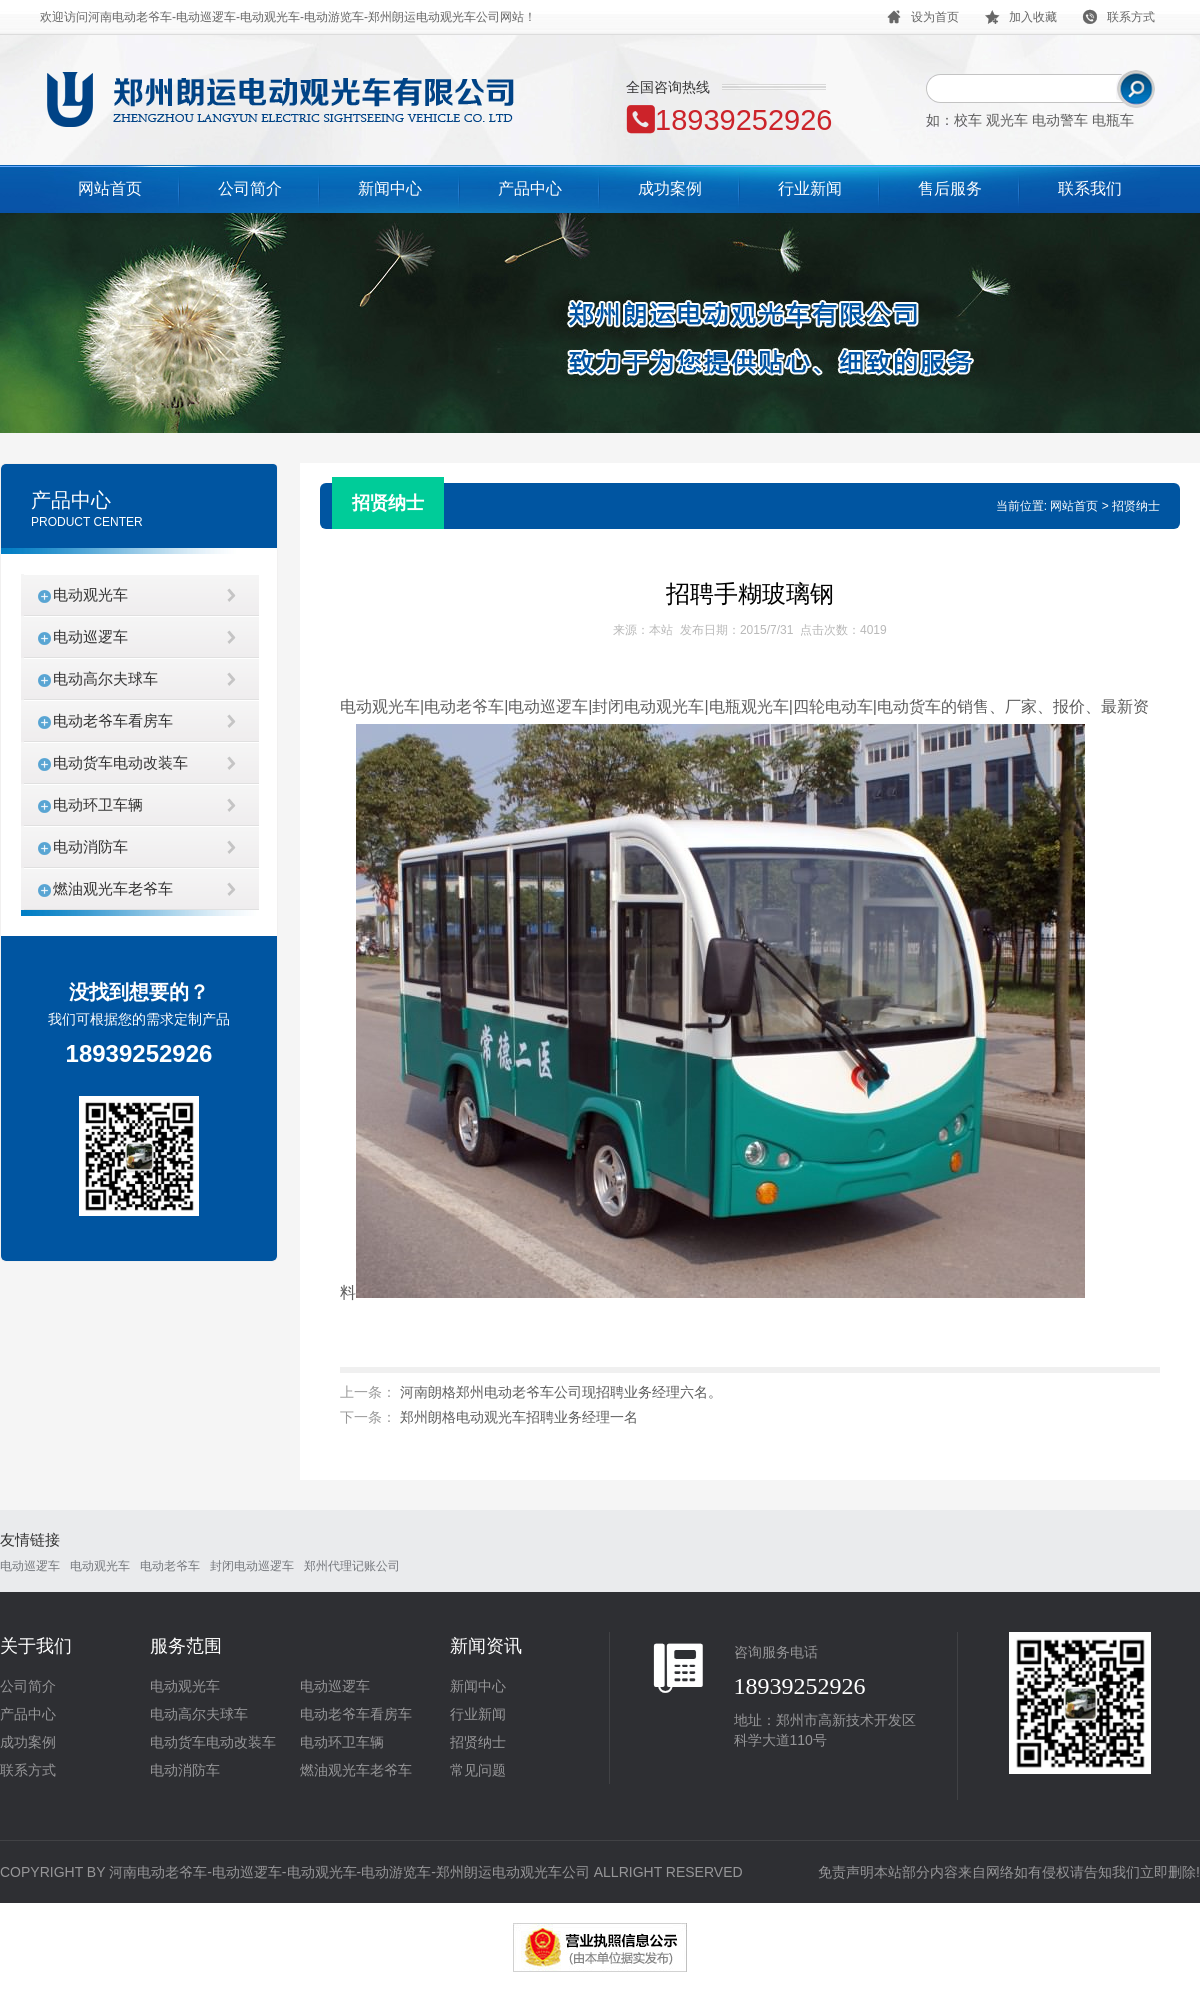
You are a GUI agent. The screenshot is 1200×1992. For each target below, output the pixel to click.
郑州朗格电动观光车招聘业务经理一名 (519, 1417)
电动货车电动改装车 (120, 762)
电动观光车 (90, 594)
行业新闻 (810, 188)
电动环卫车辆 (98, 804)
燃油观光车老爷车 (113, 888)
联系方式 (28, 1770)
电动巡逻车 (90, 636)
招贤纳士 (478, 1742)
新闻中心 (390, 188)
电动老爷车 (170, 1566)
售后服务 (950, 188)
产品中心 (530, 188)
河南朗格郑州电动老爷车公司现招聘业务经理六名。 (561, 1392)
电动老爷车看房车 (113, 720)
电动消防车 (90, 846)
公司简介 (250, 188)
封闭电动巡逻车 (252, 1566)
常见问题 (478, 1770)
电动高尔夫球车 (105, 678)
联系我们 (1090, 188)
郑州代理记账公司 (352, 1566)
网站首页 (110, 188)
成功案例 (670, 188)
